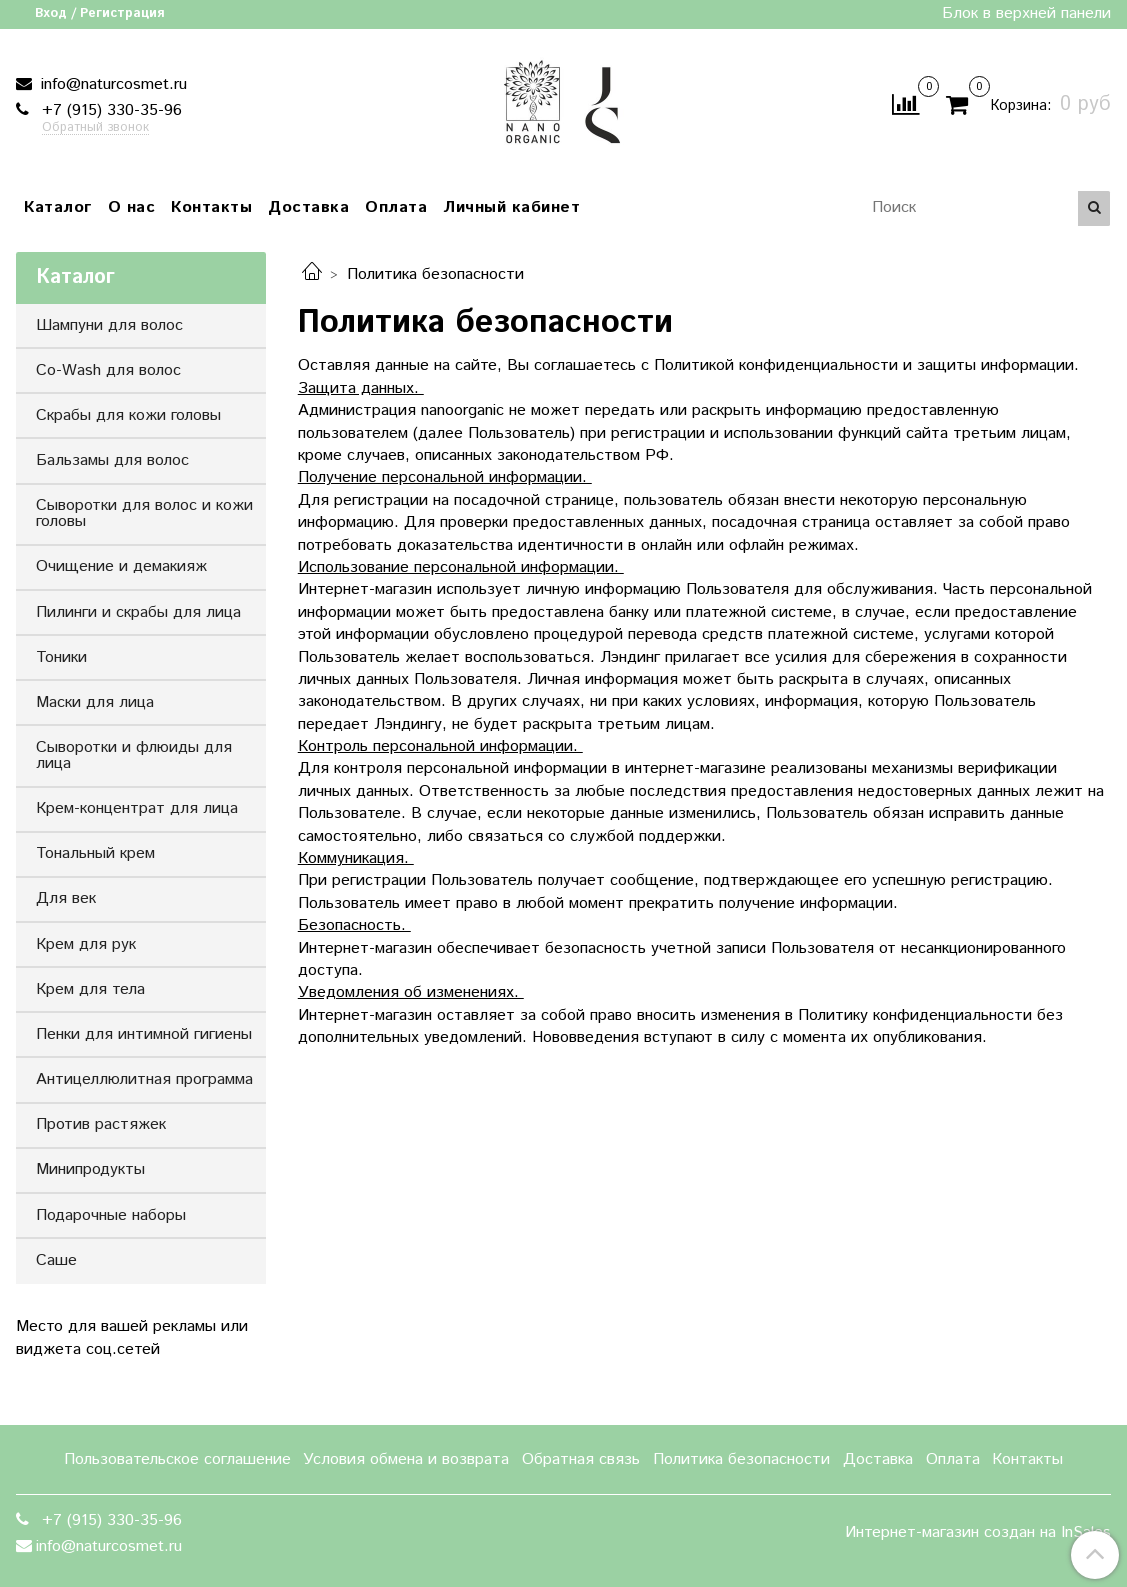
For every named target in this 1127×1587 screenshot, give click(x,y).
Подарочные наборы (111, 1215)
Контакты (211, 207)
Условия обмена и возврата (406, 1459)
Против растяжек (101, 1124)
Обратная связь (581, 1459)
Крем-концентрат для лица (137, 808)
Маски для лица (95, 702)
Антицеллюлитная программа (144, 1079)
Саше (56, 1260)
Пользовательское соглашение (177, 1459)
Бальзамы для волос (112, 460)
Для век (66, 898)
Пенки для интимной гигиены (144, 1034)
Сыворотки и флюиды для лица (134, 755)
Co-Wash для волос (108, 370)
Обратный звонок (95, 128)
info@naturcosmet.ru (111, 84)
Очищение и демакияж (121, 566)
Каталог (58, 207)
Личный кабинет (511, 207)
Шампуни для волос (109, 325)
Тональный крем (95, 853)
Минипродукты (90, 1169)
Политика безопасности (741, 1459)
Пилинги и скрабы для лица (138, 612)
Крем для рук (86, 944)
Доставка (308, 207)
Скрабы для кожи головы (128, 415)
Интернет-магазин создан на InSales (978, 1533)
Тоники (61, 657)
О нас (132, 207)
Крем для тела (90, 989)
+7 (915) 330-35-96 (109, 110)
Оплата (396, 207)
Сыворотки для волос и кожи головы (144, 513)
